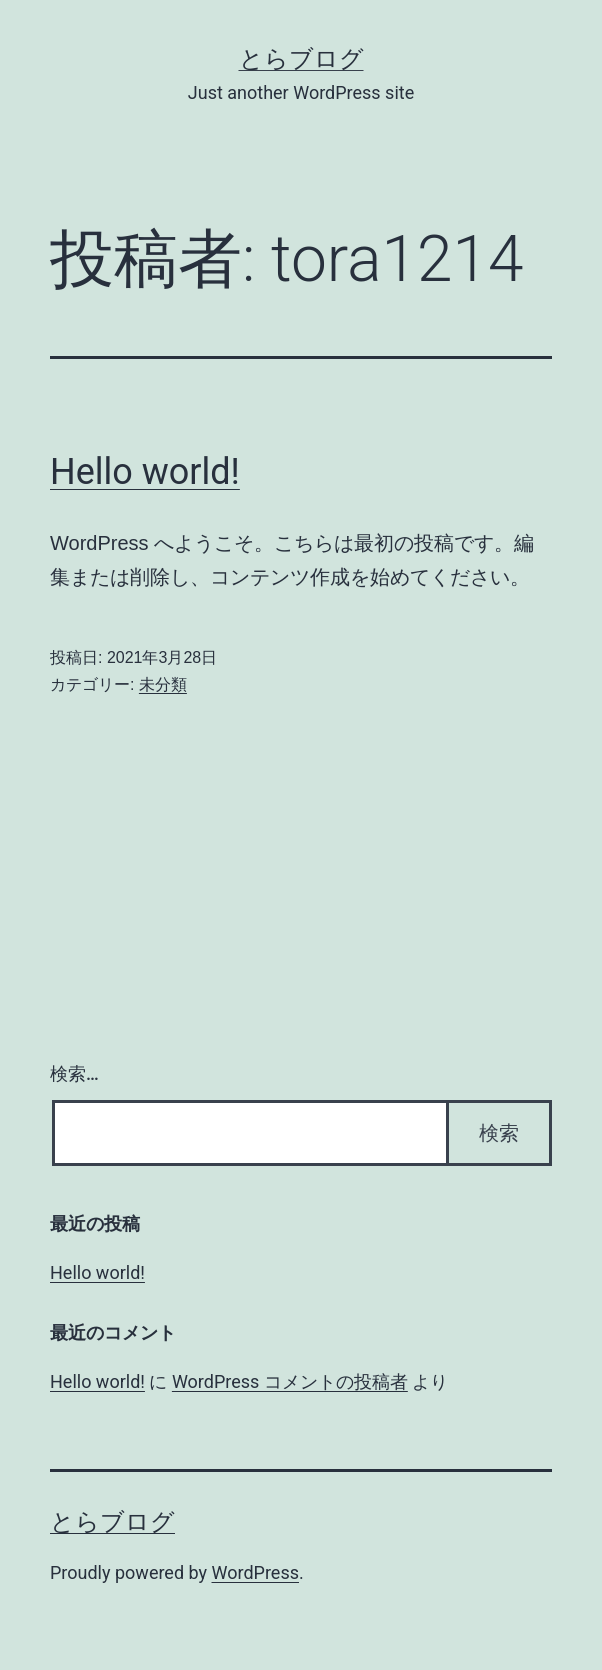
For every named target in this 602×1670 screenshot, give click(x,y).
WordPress (255, 1572)
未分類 (163, 684)
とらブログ (301, 59)
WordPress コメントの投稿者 (290, 1381)
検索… (74, 1073)
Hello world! (145, 472)
